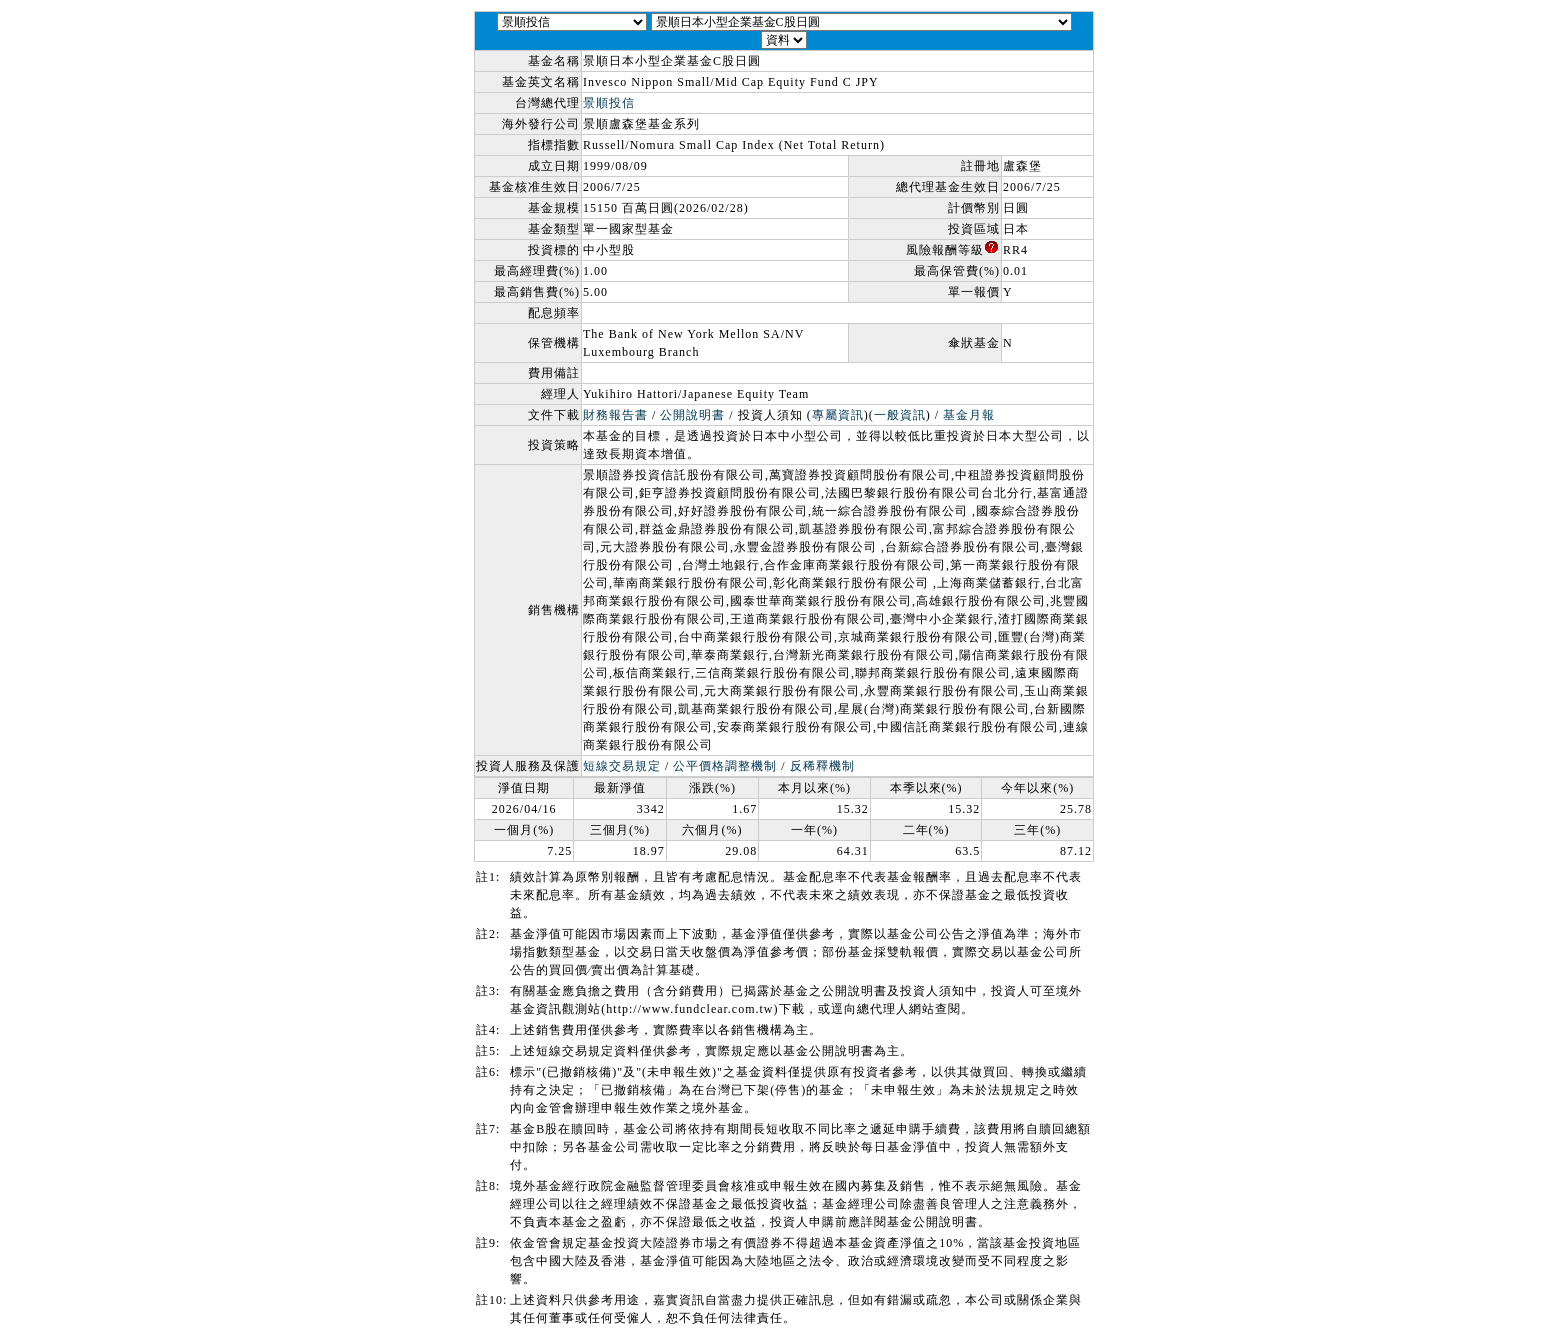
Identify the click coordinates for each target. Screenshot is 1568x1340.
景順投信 (609, 103)
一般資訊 (900, 415)
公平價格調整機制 (725, 766)
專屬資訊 (838, 415)
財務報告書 (615, 415)
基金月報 (969, 415)
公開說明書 (692, 415)
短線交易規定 (622, 766)
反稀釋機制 (822, 766)
